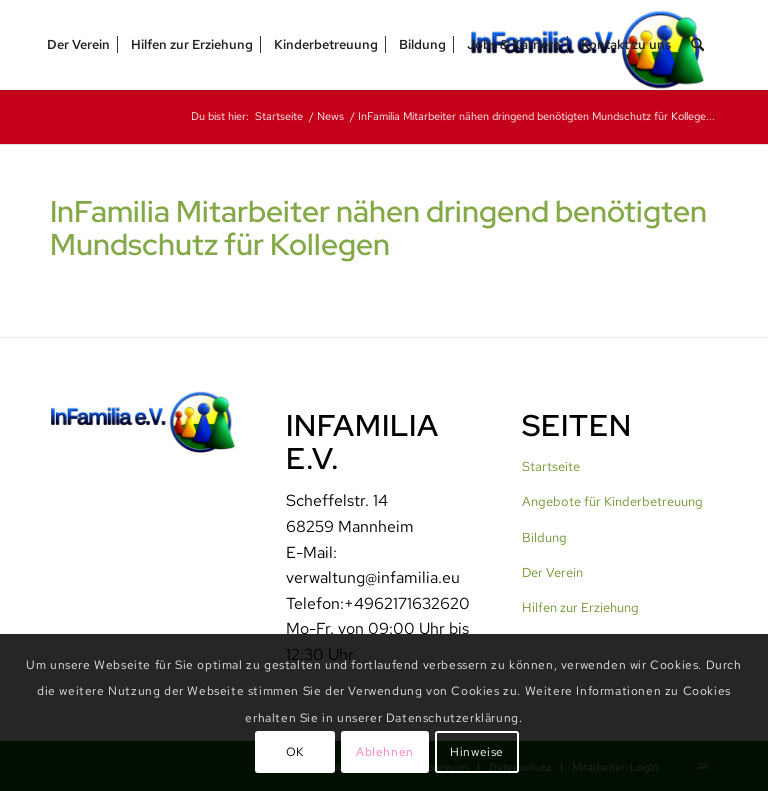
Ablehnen (385, 752)
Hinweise (477, 752)
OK (295, 752)
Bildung (544, 537)
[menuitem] (78, 45)
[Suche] (697, 45)
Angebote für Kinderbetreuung (612, 501)
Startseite (551, 466)
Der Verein (552, 572)
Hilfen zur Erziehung (580, 607)
